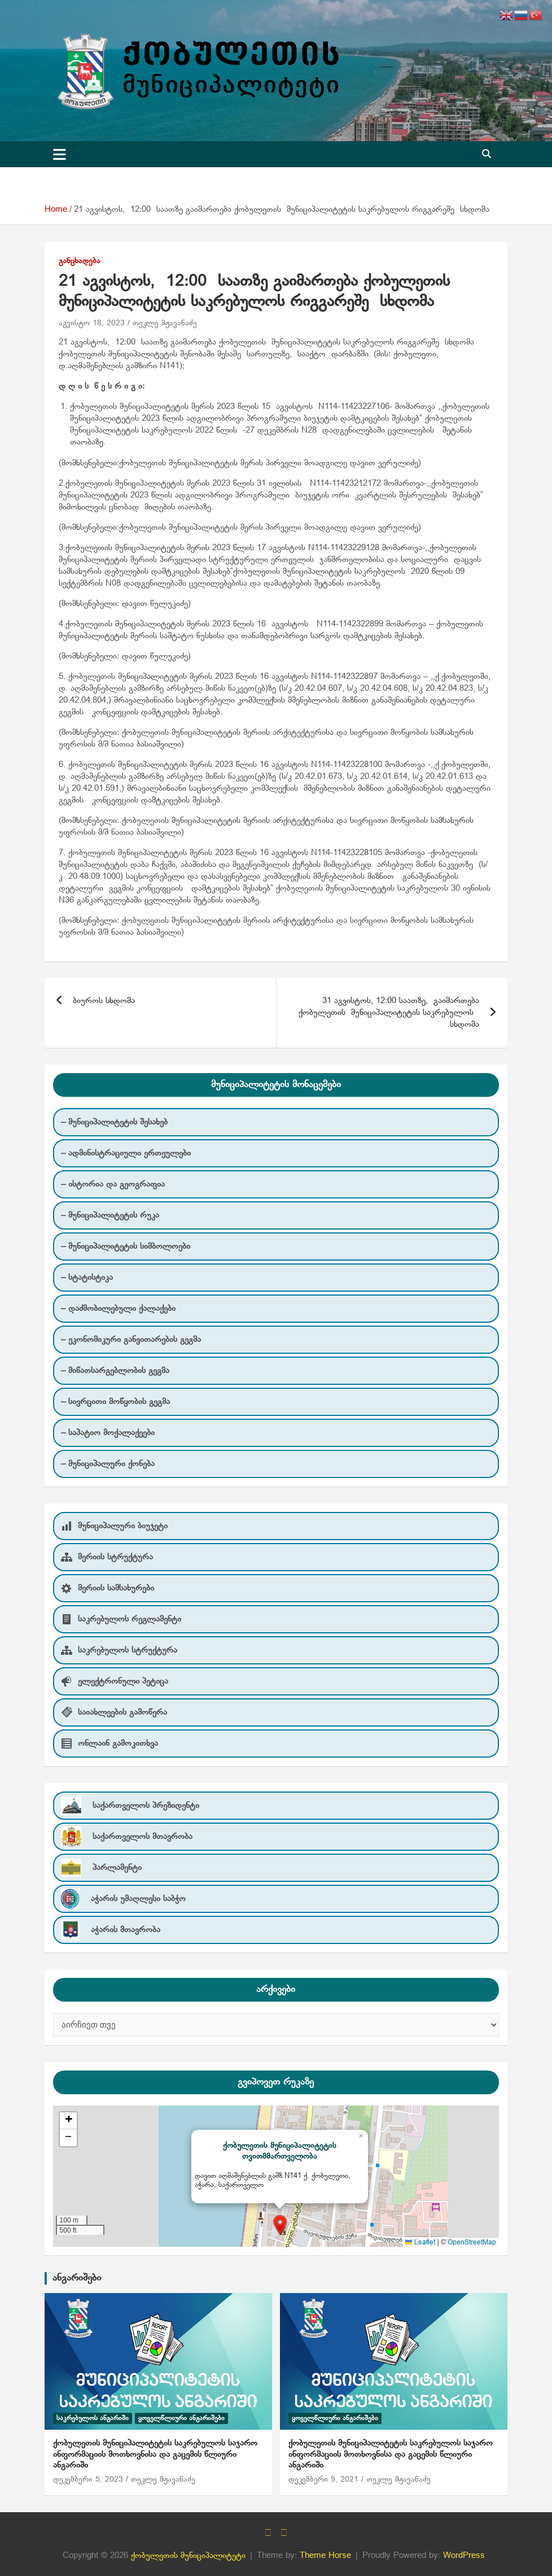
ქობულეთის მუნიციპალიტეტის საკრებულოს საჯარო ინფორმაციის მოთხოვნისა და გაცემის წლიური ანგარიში (155, 2454)
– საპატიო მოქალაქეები (108, 1433)
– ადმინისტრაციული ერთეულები (126, 1153)
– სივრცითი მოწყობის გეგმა (115, 1402)
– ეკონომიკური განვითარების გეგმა (131, 1340)
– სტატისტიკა (87, 1277)
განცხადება (79, 261)
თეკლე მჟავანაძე (165, 323)
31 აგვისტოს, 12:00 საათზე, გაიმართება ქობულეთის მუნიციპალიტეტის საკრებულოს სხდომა (387, 1013)
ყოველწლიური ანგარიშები (181, 2418)
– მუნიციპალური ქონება (108, 1464)
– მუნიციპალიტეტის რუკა (110, 1215)
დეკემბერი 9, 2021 (323, 2480)
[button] (280, 2225)
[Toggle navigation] (60, 154)
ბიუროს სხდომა (104, 1001)
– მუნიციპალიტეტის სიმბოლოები (125, 1246)
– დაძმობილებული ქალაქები (118, 1309)
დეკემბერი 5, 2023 (88, 2480)
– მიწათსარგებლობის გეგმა (115, 1371)
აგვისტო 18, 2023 (92, 323)
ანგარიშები (76, 2278)
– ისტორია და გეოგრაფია (113, 1184)
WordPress (464, 2556)
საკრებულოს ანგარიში (92, 2418)
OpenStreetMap (472, 2243)
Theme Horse (325, 2556)
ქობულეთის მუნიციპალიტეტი (188, 2556)
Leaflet (420, 2243)
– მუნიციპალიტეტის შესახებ (114, 1122)
